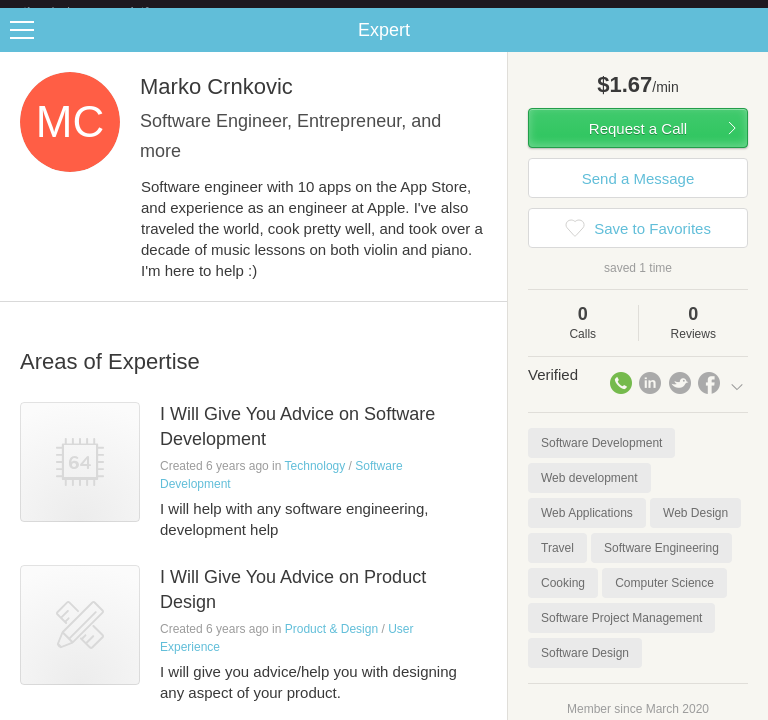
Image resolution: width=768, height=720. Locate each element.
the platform (107, 11)
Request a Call (638, 144)
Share (748, 46)
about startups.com (689, 13)
